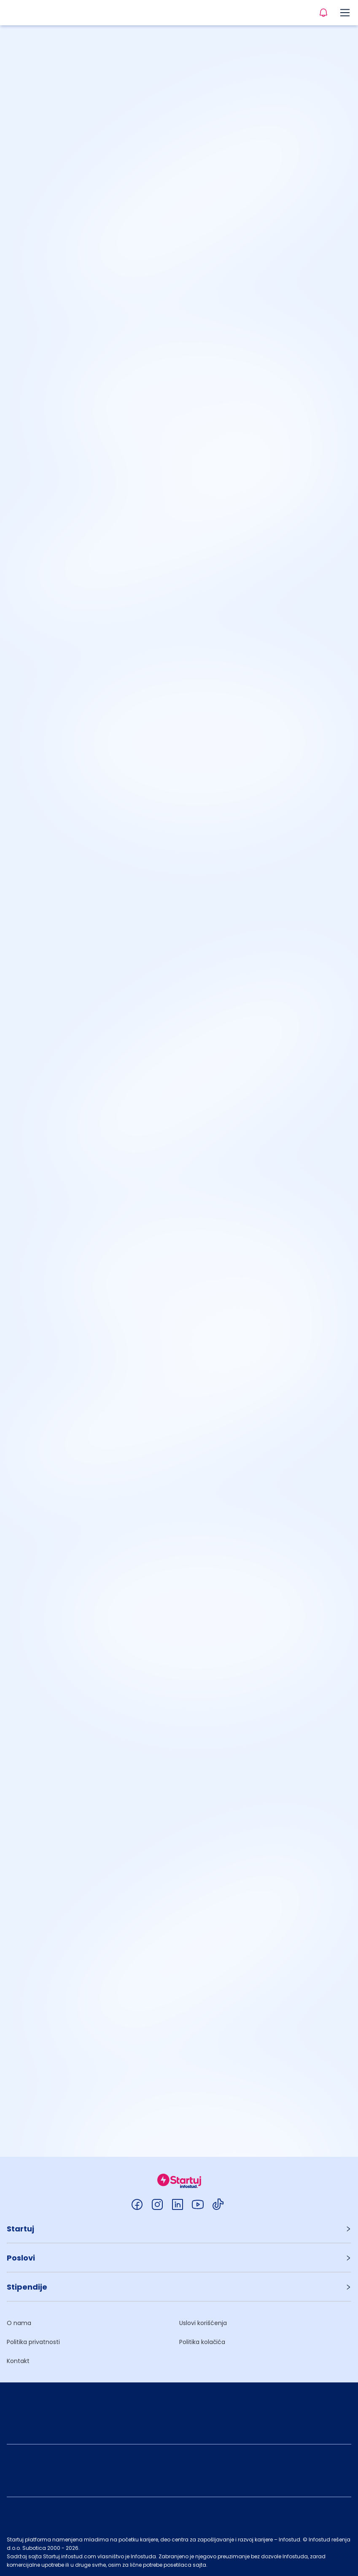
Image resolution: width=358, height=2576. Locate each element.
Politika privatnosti (33, 2342)
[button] (179, 2228)
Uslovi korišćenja (203, 2323)
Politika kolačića (202, 2342)
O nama (19, 2323)
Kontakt (18, 2361)
